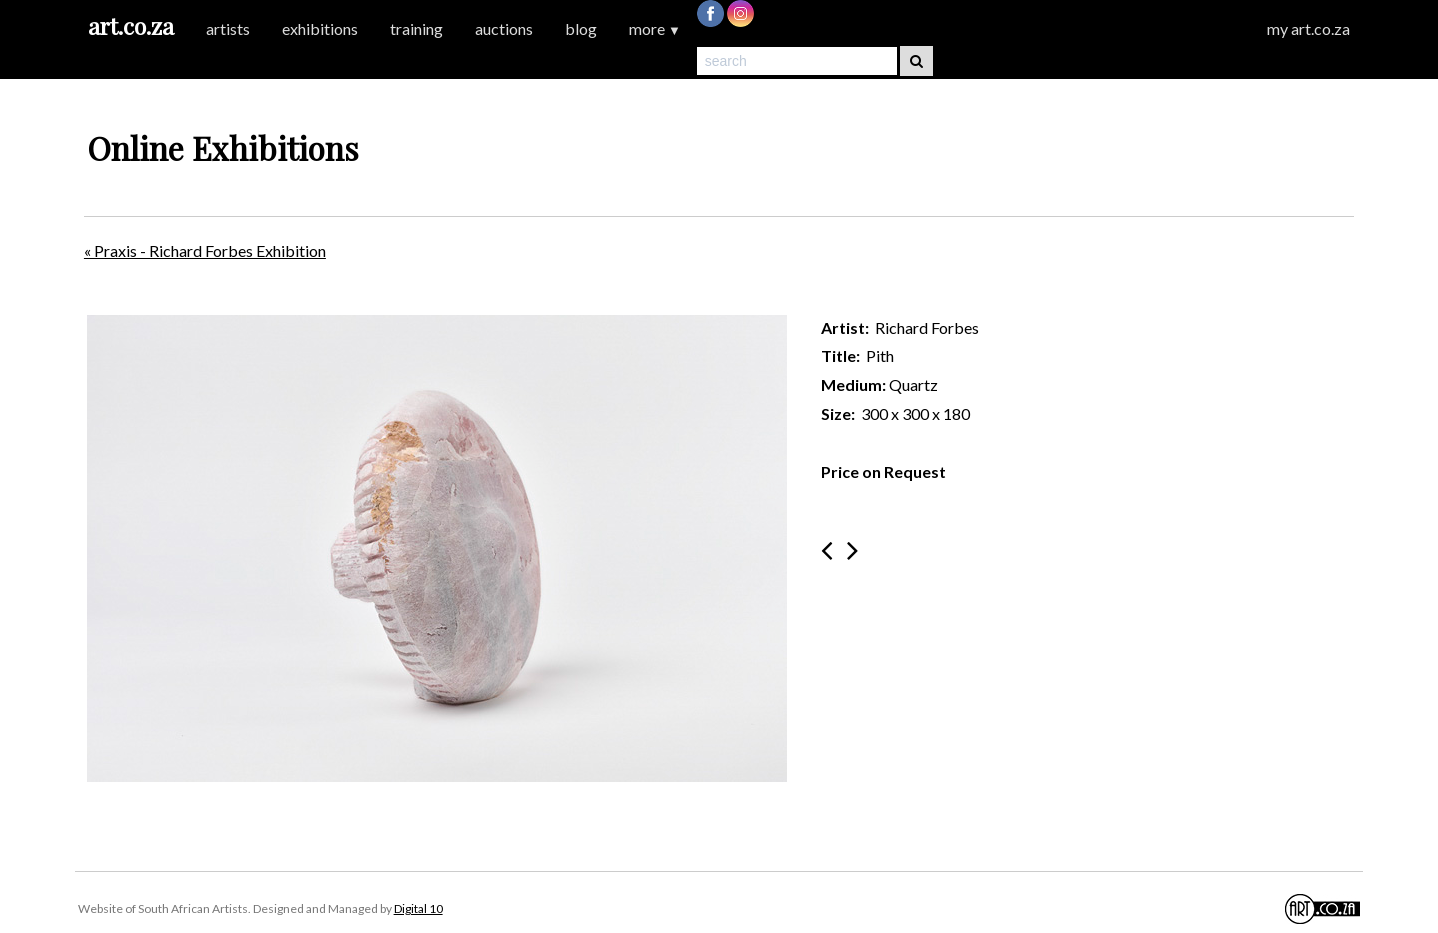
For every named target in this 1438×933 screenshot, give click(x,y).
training (416, 28)
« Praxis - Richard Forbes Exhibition (205, 250)
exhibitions (320, 28)
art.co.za (131, 25)
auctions (504, 28)
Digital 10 (418, 908)
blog (581, 28)
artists (228, 28)
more (655, 28)
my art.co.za (1308, 28)
